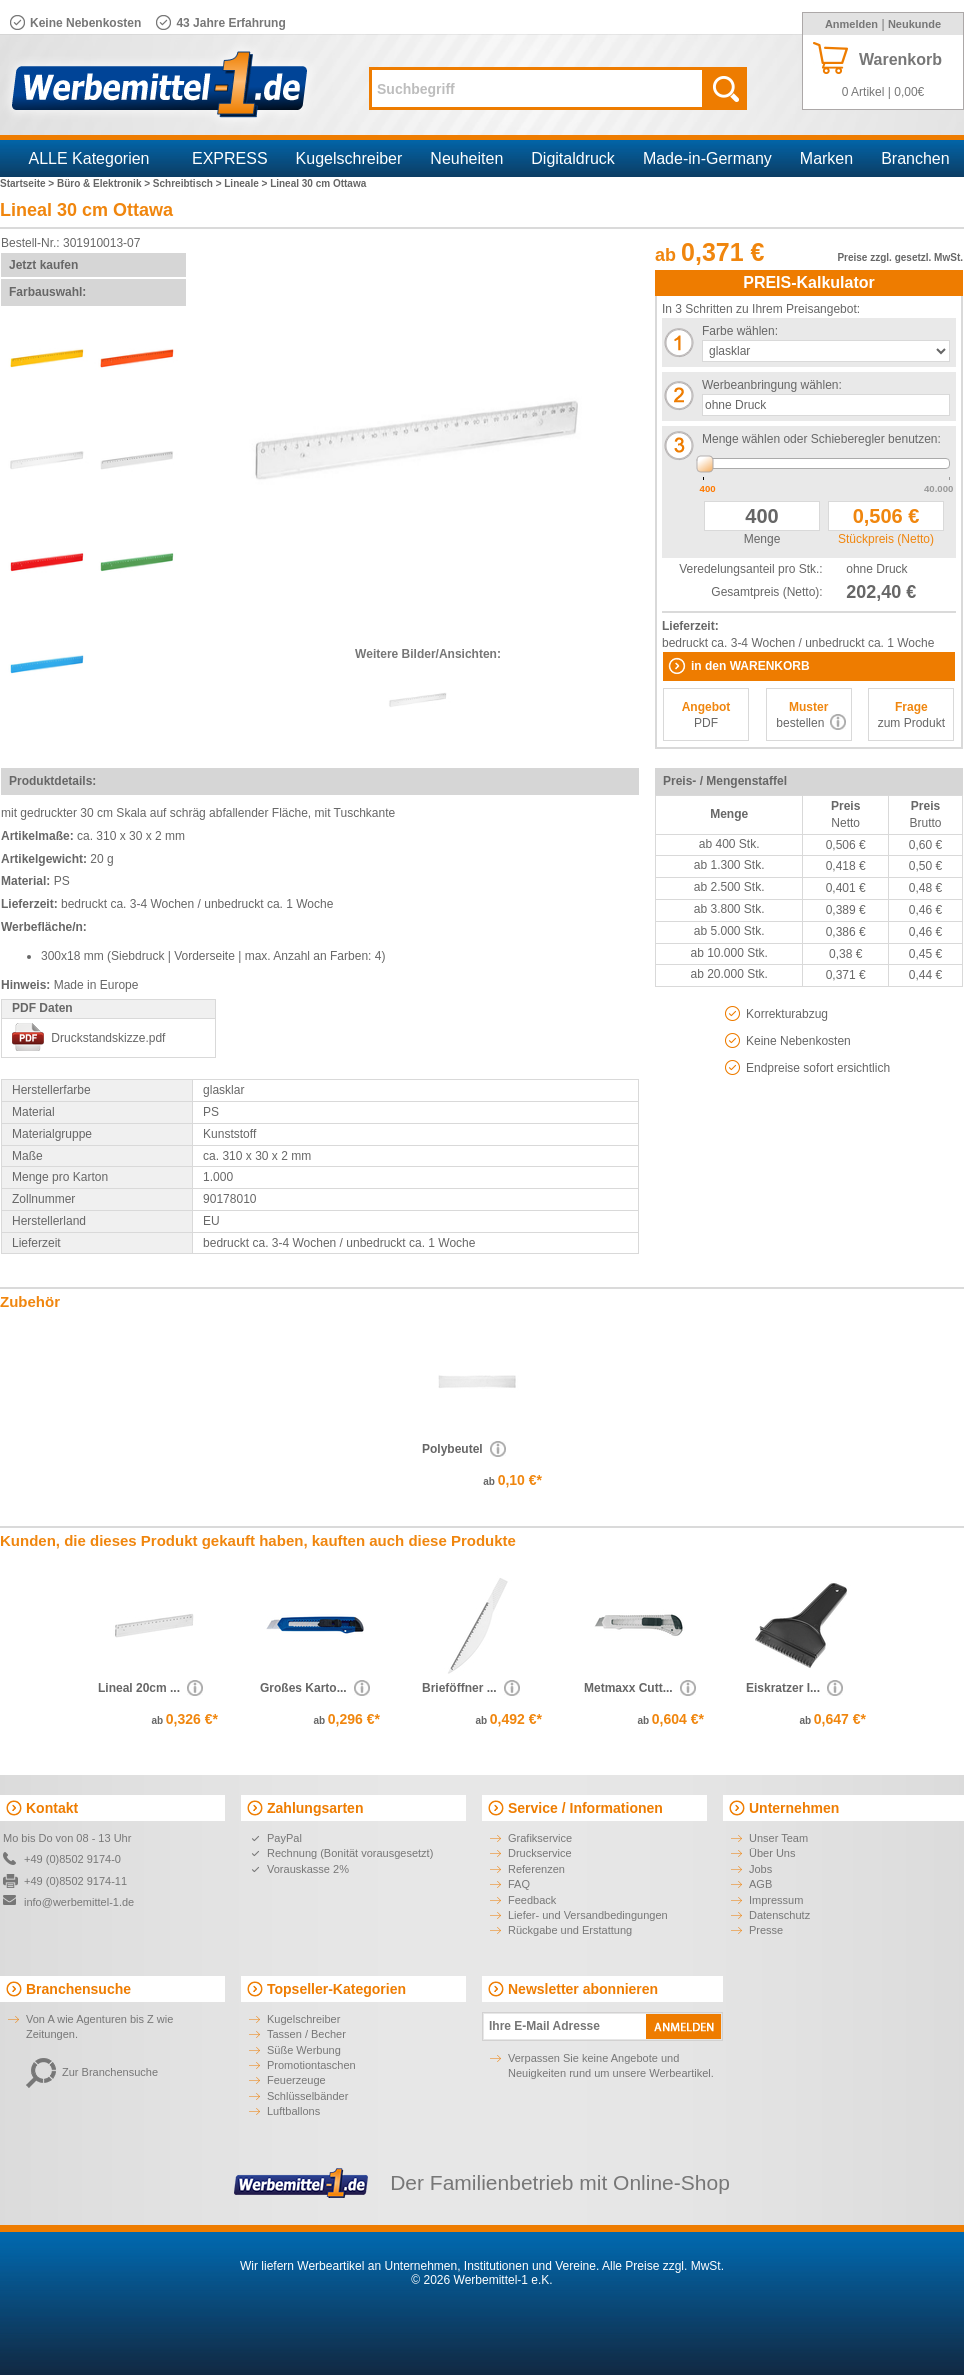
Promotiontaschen (311, 2065)
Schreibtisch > (188, 183)
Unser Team (778, 1838)
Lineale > (247, 183)
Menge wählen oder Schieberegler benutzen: (821, 439)
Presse (766, 1930)
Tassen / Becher (306, 2034)
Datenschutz (779, 1915)
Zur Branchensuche (92, 2072)
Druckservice (540, 1853)
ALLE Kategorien (89, 158)
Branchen (915, 158)
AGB (760, 1884)
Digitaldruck (573, 158)
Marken (826, 158)
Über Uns (772, 1853)
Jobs (760, 1869)
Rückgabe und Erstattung (570, 1930)
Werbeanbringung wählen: (772, 385)
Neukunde (914, 24)
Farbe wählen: (740, 331)
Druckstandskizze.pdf (108, 1038)
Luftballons (293, 2111)
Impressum (776, 1900)
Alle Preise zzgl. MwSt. (663, 2266)
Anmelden (851, 24)
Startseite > (28, 183)
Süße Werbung (304, 2050)
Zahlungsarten (315, 1808)
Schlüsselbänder (307, 2096)
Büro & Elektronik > (105, 183)
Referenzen (536, 1869)
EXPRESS (230, 158)
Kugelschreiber (349, 158)
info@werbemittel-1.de (79, 1902)
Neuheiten (466, 158)
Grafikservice (540, 1838)
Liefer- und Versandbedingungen (588, 1915)
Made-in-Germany (707, 158)
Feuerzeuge (296, 2080)
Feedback (532, 1900)
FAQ (519, 1884)
